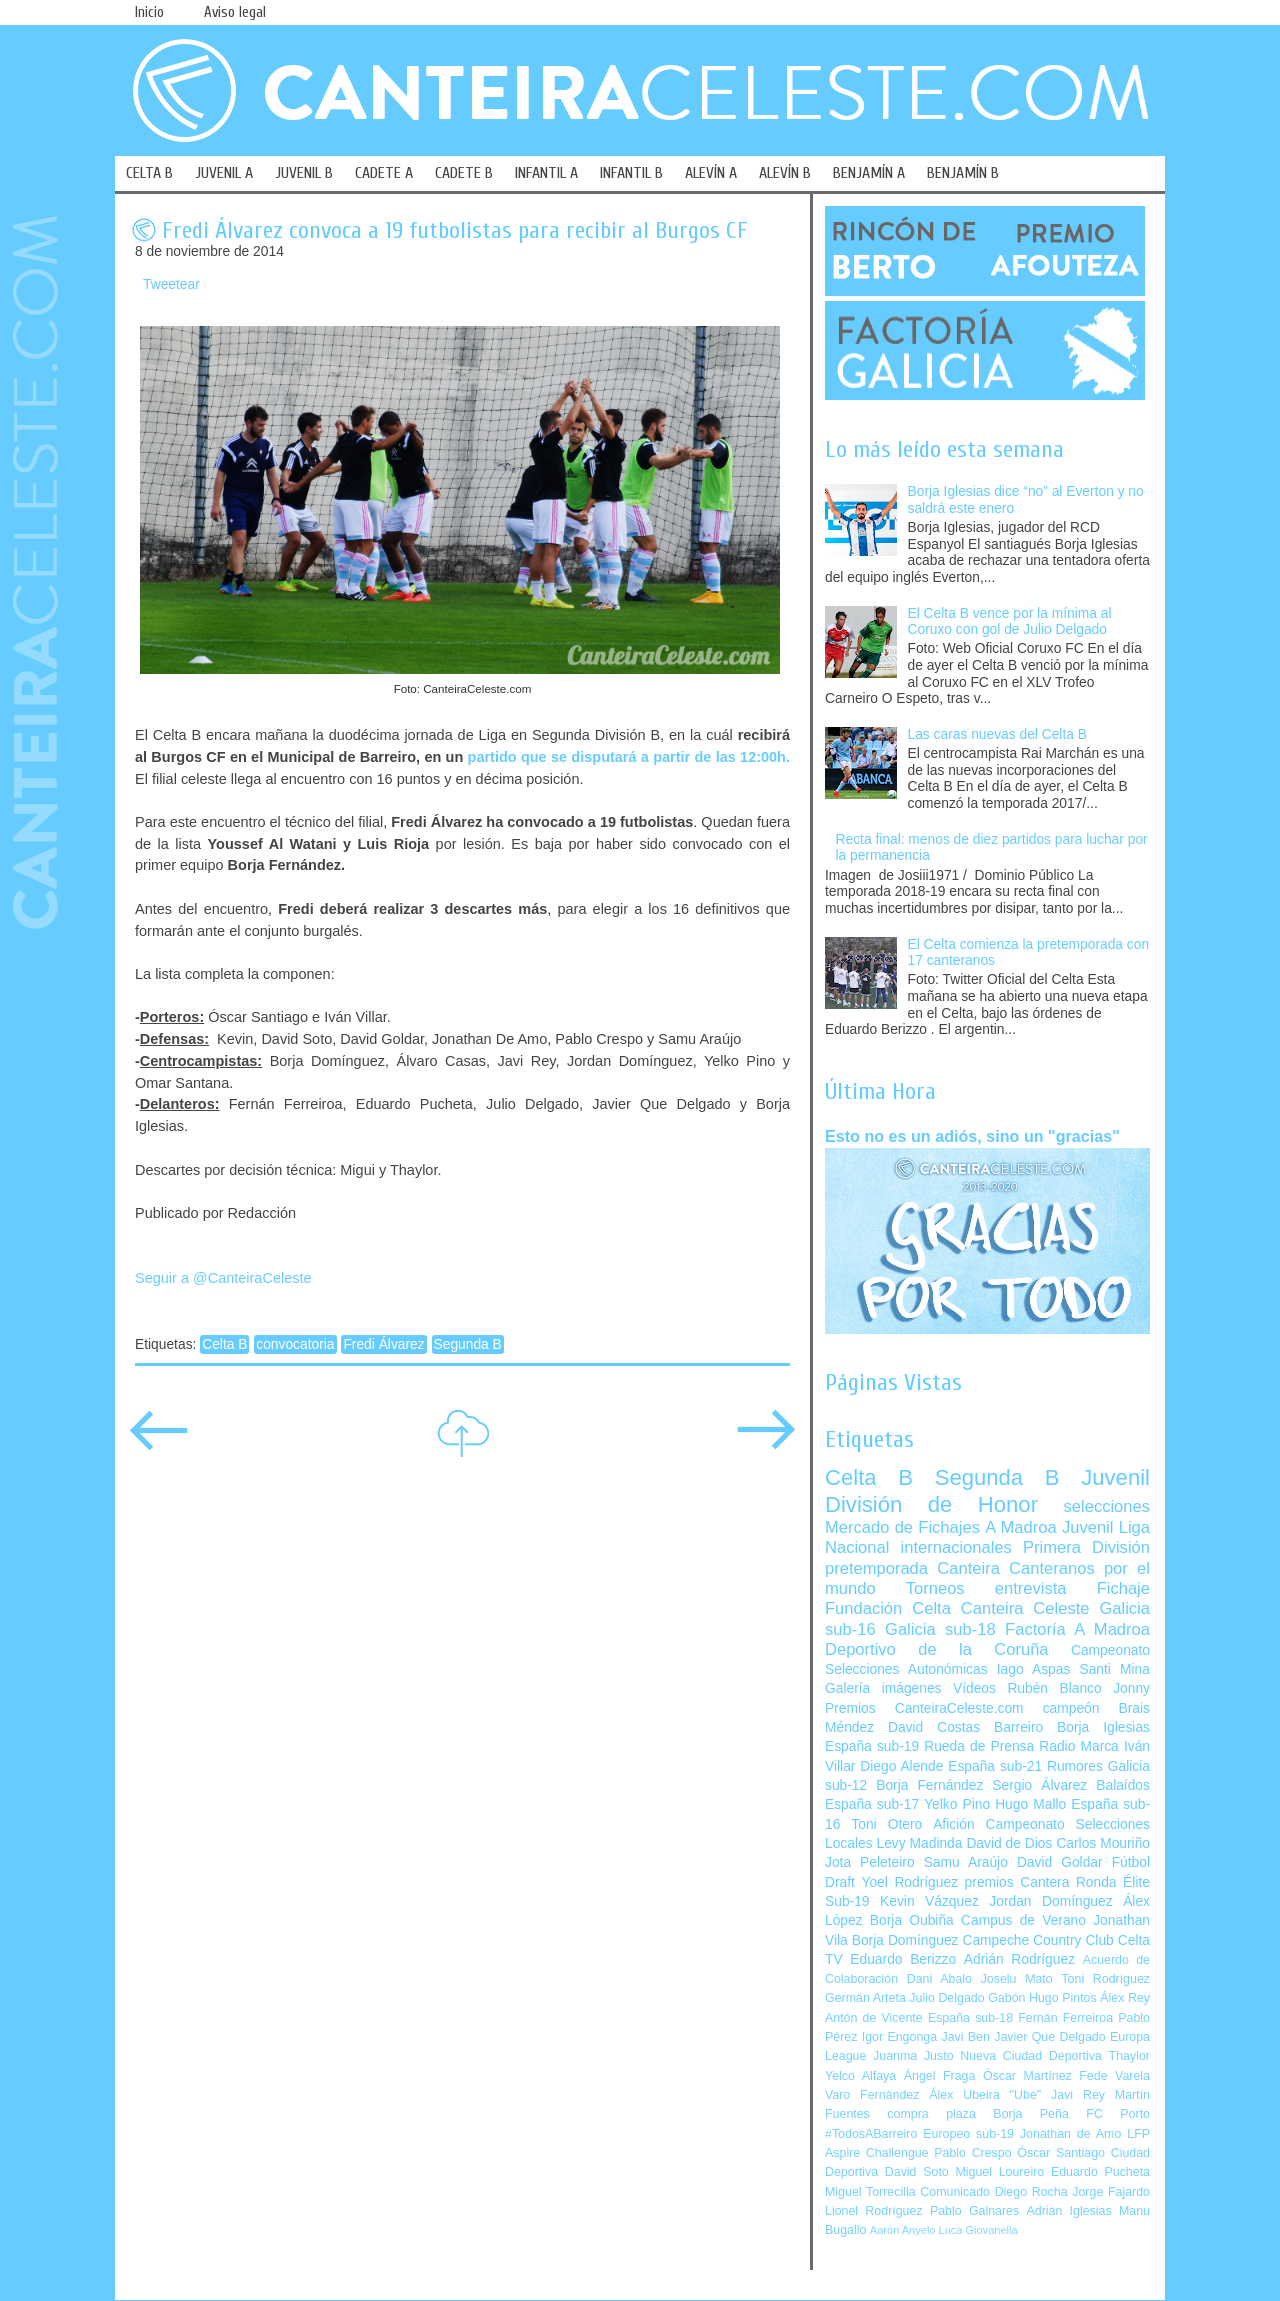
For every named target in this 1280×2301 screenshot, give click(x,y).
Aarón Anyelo (903, 2230)
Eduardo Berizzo (903, 1959)
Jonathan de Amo (1070, 2134)
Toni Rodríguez (1105, 1979)
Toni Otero (886, 1824)
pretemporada (876, 1568)
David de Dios (1009, 1843)
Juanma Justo (913, 2056)
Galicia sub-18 (940, 1629)
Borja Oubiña (912, 1920)
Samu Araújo (966, 1862)
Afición (953, 1824)
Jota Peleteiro (870, 1862)
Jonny (1131, 1688)
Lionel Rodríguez (874, 2211)
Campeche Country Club (1037, 1940)
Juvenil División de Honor (987, 1490)
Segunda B (468, 1344)
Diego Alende (901, 1766)
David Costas (934, 1727)
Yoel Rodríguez (909, 1882)
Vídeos (974, 1688)
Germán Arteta (865, 1998)
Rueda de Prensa (979, 1746)
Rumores (1075, 1766)
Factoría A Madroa (1077, 1629)
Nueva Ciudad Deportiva (1031, 2056)
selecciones (1107, 1506)
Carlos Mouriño (1103, 1843)
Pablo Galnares (974, 2211)
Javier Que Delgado (1049, 2037)
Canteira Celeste (1025, 1608)
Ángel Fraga (940, 2076)
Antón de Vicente (874, 2018)
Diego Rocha (1031, 2192)
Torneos (935, 1588)
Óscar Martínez (1027, 2076)
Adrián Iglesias (1069, 2211)
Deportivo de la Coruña (937, 1649)
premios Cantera (1017, 1882)
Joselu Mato (1017, 1979)
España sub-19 (872, 1746)
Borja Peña (1030, 2114)
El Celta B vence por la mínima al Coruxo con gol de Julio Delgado (1010, 622)
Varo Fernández (872, 2095)
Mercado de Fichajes (902, 1527)
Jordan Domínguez (1050, 1901)
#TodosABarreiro (871, 2134)
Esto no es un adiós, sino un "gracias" (972, 1136)
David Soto (917, 2172)
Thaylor (1129, 2056)
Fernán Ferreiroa (1065, 2018)
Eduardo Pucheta (1100, 2172)
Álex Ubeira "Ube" (985, 2095)
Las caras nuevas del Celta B (997, 734)
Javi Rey (1078, 2095)
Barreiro (1018, 1727)
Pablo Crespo (972, 2153)
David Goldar (1060, 1862)
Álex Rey (1125, 1998)
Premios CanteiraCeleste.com (924, 1708)
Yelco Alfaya (860, 2076)
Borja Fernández (929, 1785)
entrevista (1031, 1588)
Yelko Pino (957, 1804)
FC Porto (1118, 2114)
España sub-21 (995, 1766)
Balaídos (1123, 1785)
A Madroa (1021, 1527)
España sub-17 (872, 1804)
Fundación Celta (888, 1608)
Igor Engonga (899, 2037)
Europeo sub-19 (968, 2134)
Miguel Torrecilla (870, 2192)
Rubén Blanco (1054, 1688)
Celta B (224, 1344)
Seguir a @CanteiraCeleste (223, 1278)
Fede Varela (1114, 2076)
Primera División (1086, 1547)
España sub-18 (970, 2018)
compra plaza (931, 2114)
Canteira (968, 1568)
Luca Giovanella (978, 2230)
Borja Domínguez (905, 1940)
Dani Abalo (939, 1979)
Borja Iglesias (1103, 1727)
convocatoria (295, 1344)
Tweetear (171, 284)
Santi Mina (1114, 1669)
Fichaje (1123, 1588)
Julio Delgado (946, 1998)
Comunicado (955, 2192)
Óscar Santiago (1061, 2153)
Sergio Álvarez (1039, 1785)
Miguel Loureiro (999, 2172)
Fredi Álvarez (383, 1344)
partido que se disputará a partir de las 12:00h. (629, 757)
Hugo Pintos (1063, 1998)
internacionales (956, 1547)
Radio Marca (1079, 1746)
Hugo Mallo (1030, 1804)
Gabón (1006, 1998)
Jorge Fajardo (1111, 2192)
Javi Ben (965, 2037)
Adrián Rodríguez (1019, 1959)
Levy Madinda (919, 1843)
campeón (1071, 1708)
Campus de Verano (1023, 1920)
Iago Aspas (1034, 1669)
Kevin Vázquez (929, 1901)
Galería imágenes (883, 1688)
